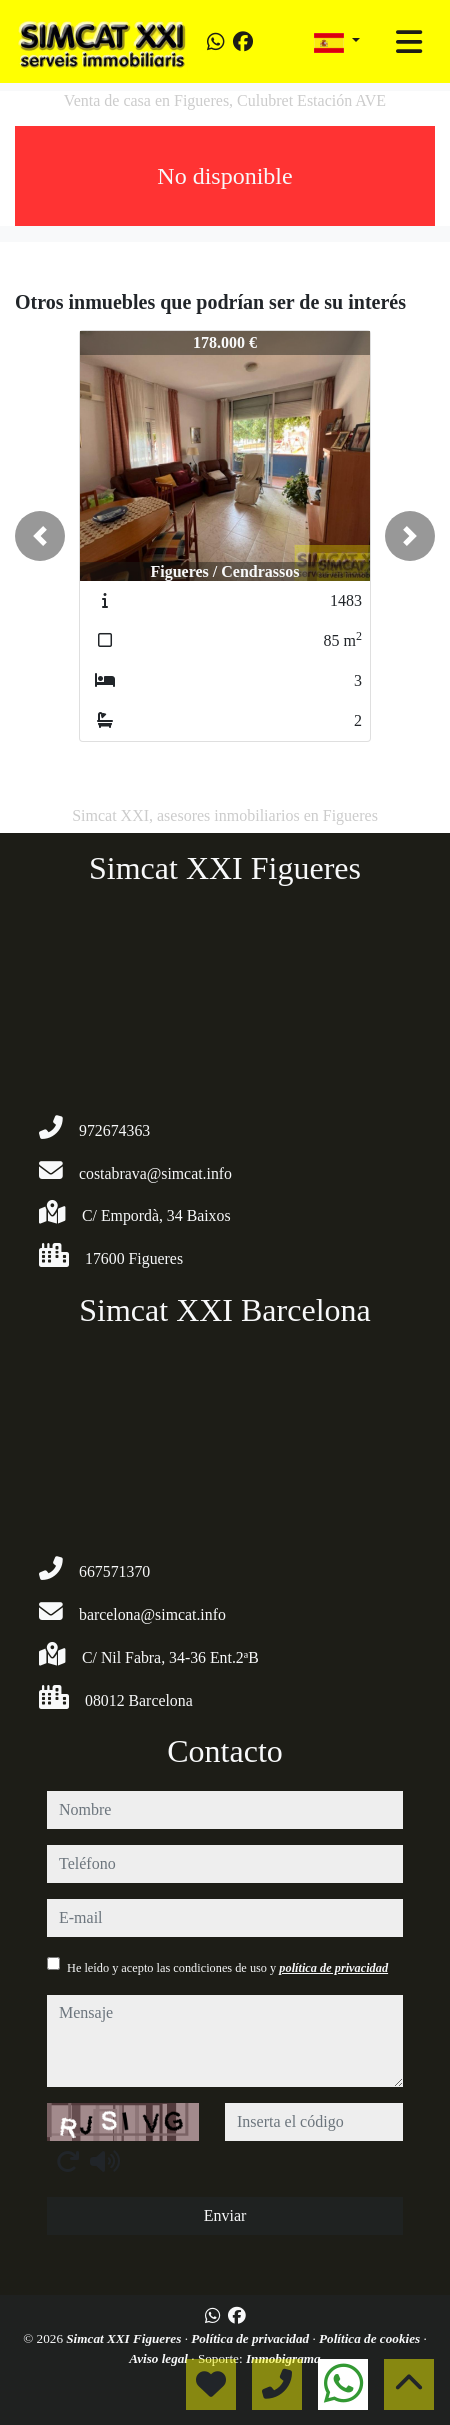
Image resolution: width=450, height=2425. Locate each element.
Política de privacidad (251, 2338)
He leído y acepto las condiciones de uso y (227, 1968)
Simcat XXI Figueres (125, 2338)
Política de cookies (371, 2338)
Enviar (225, 2215)
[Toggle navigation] (409, 42)
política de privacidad (333, 1968)
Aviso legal (160, 2358)
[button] (40, 536)
